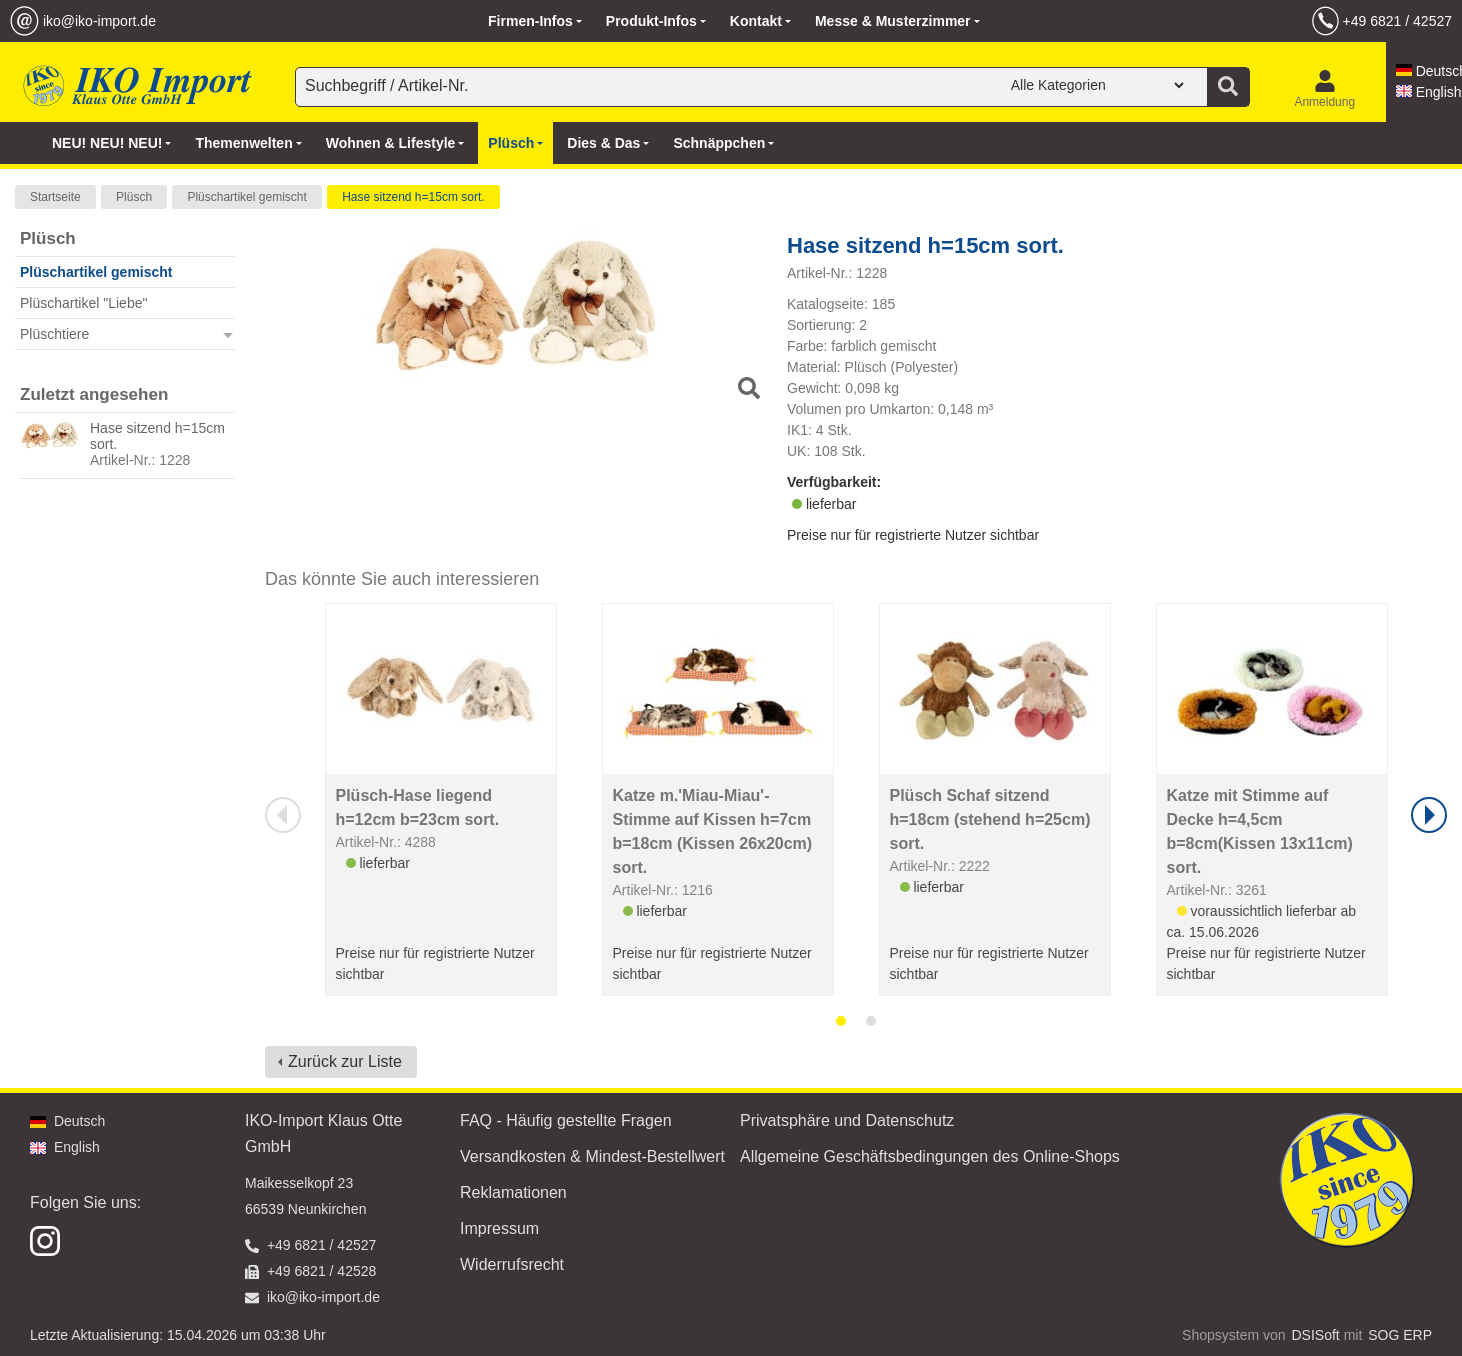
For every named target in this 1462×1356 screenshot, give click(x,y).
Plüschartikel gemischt (246, 197)
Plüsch (134, 197)
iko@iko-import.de (99, 21)
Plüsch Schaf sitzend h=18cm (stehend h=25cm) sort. (990, 819)
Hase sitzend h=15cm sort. (413, 197)
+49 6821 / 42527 (1397, 21)
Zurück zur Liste (345, 1061)
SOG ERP (1400, 1335)
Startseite (55, 197)
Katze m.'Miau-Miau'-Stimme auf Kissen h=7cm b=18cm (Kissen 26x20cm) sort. (713, 831)
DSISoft (1316, 1335)
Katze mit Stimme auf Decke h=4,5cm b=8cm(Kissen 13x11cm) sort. (1260, 831)
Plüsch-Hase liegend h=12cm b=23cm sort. (418, 807)
